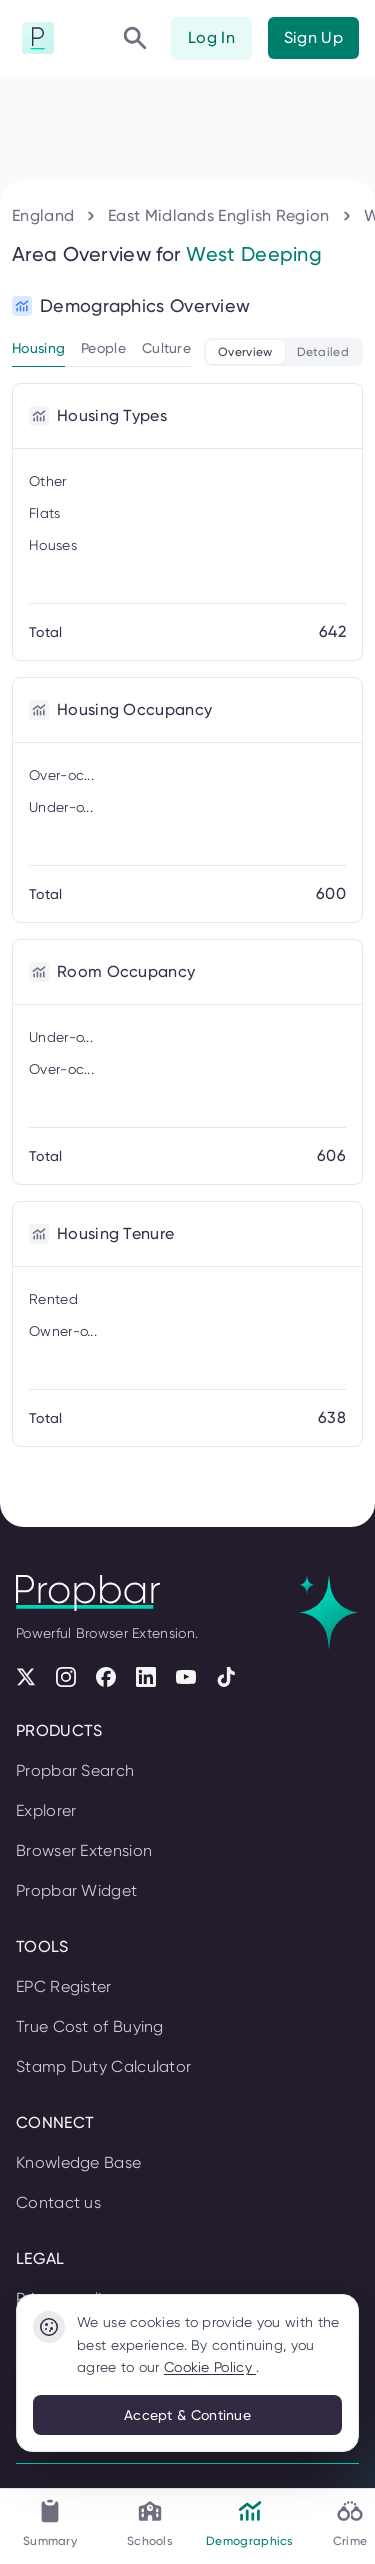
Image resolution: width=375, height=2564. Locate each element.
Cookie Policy (210, 2367)
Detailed (323, 352)
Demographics (250, 2522)
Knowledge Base (78, 2162)
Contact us (58, 2202)
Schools (150, 2522)
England (43, 215)
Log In (211, 37)
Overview (245, 352)
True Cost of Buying (90, 2026)
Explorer (46, 1810)
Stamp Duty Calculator (103, 2066)
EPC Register (64, 1986)
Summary (50, 2522)
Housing (38, 348)
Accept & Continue (187, 2415)
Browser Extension (84, 1850)
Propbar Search (75, 1770)
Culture (166, 348)
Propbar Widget (76, 1890)
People (103, 348)
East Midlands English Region (218, 215)
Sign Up (313, 37)
